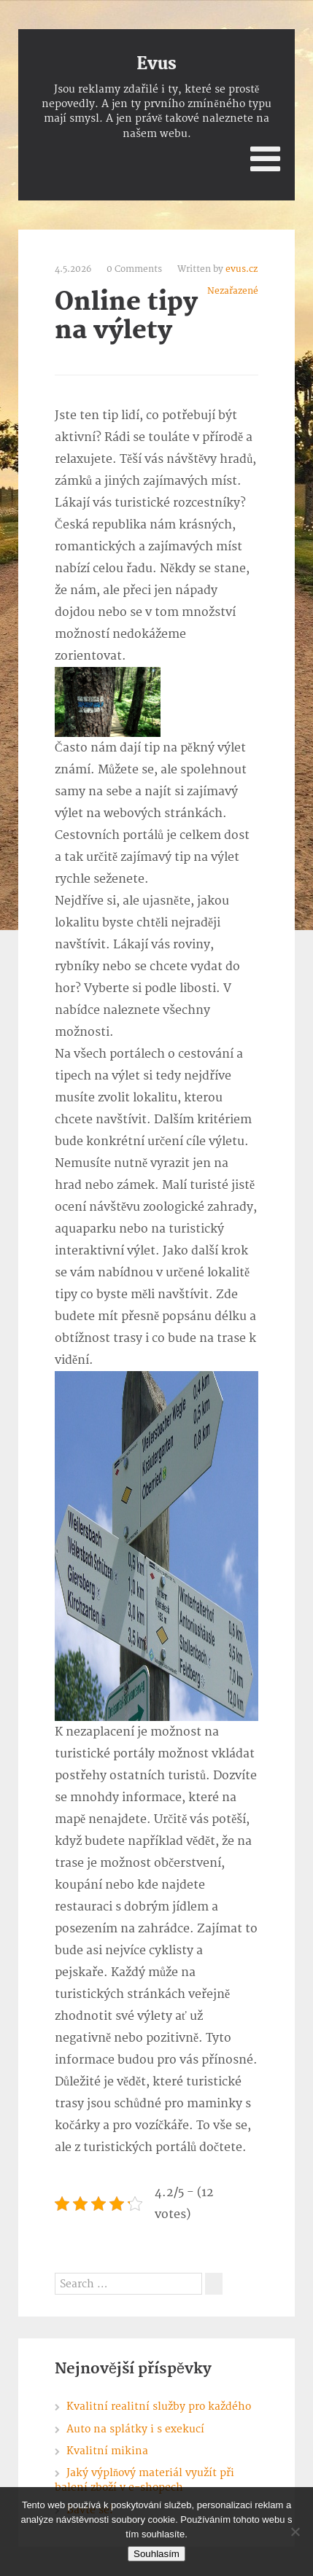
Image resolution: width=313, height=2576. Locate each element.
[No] (294, 2531)
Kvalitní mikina (107, 2451)
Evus (156, 64)
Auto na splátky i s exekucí (135, 2429)
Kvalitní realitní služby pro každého (158, 2406)
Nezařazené (232, 291)
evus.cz (241, 269)
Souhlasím (156, 2553)
